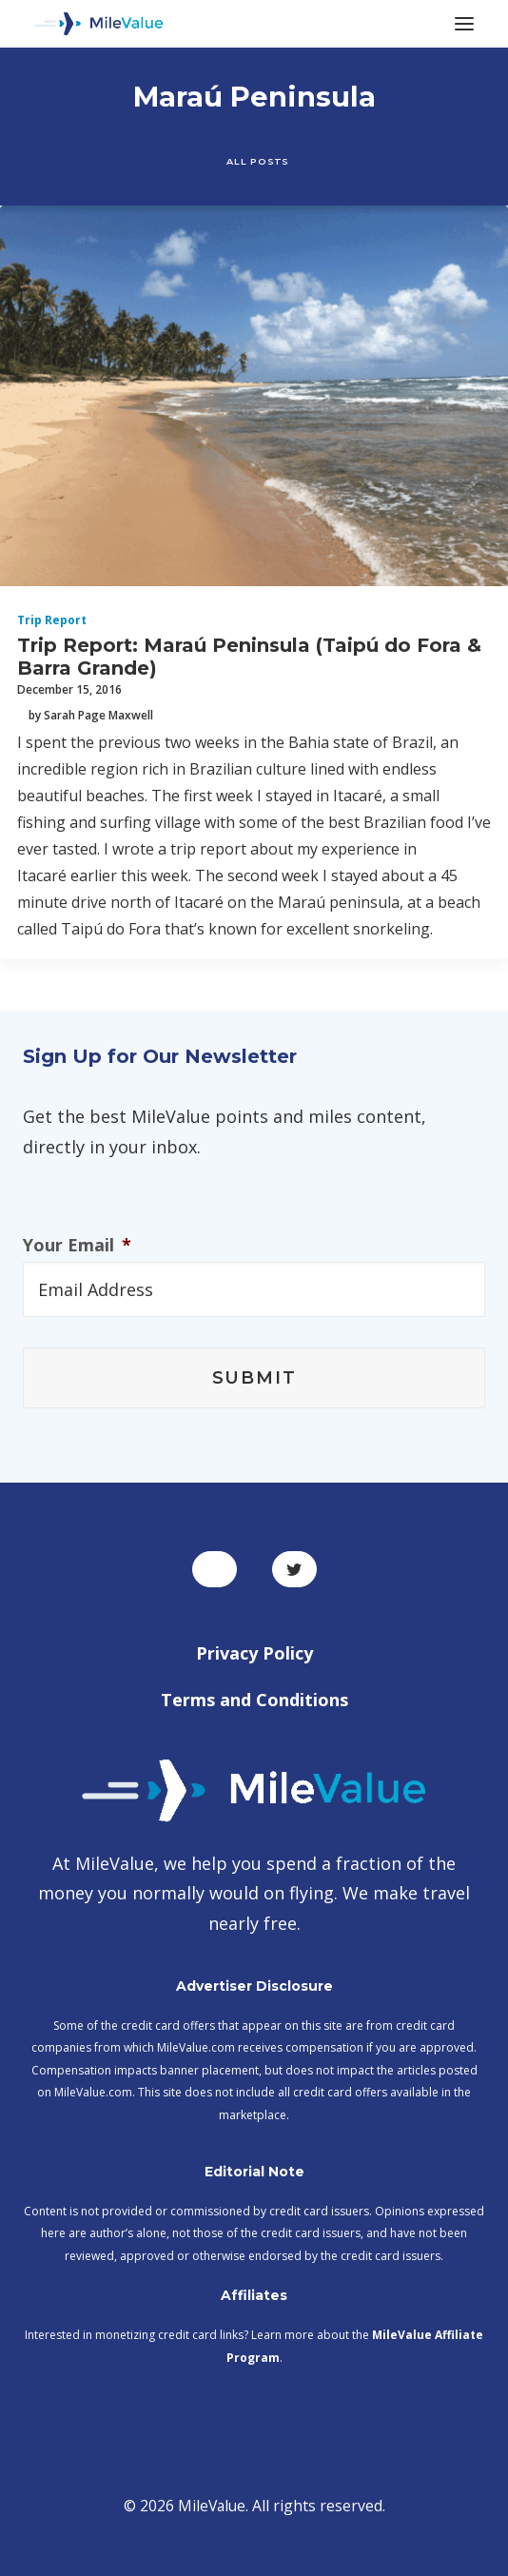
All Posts (257, 161)
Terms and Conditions (254, 1699)
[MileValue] (99, 24)
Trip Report (52, 620)
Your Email (77, 1245)
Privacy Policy (254, 1653)
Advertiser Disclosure (254, 1986)
